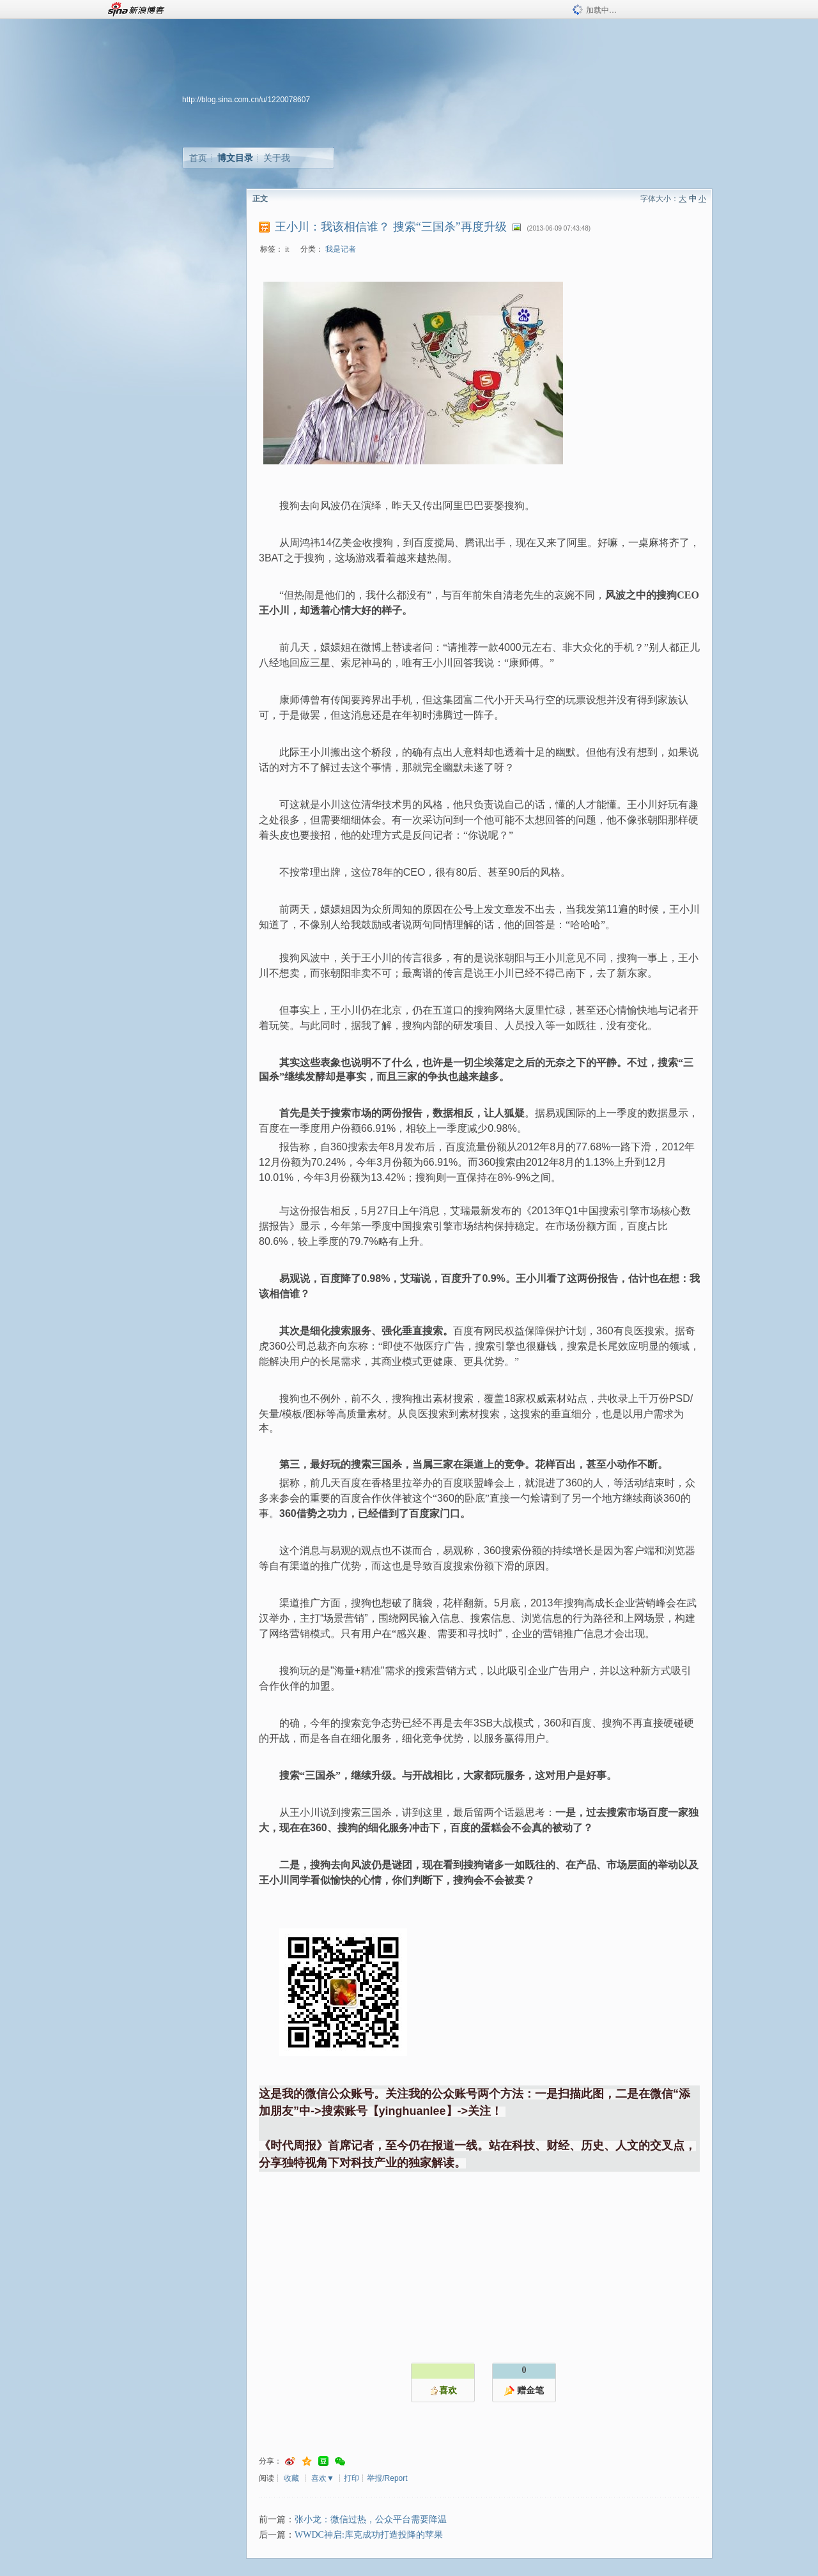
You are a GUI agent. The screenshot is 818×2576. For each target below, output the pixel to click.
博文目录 (235, 158)
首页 (198, 158)
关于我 (276, 158)
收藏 (291, 2478)
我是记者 (340, 249)
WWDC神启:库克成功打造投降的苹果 (369, 2535)
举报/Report (387, 2478)
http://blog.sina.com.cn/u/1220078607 (246, 99)
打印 (351, 2478)
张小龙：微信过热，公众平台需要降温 (371, 2519)
